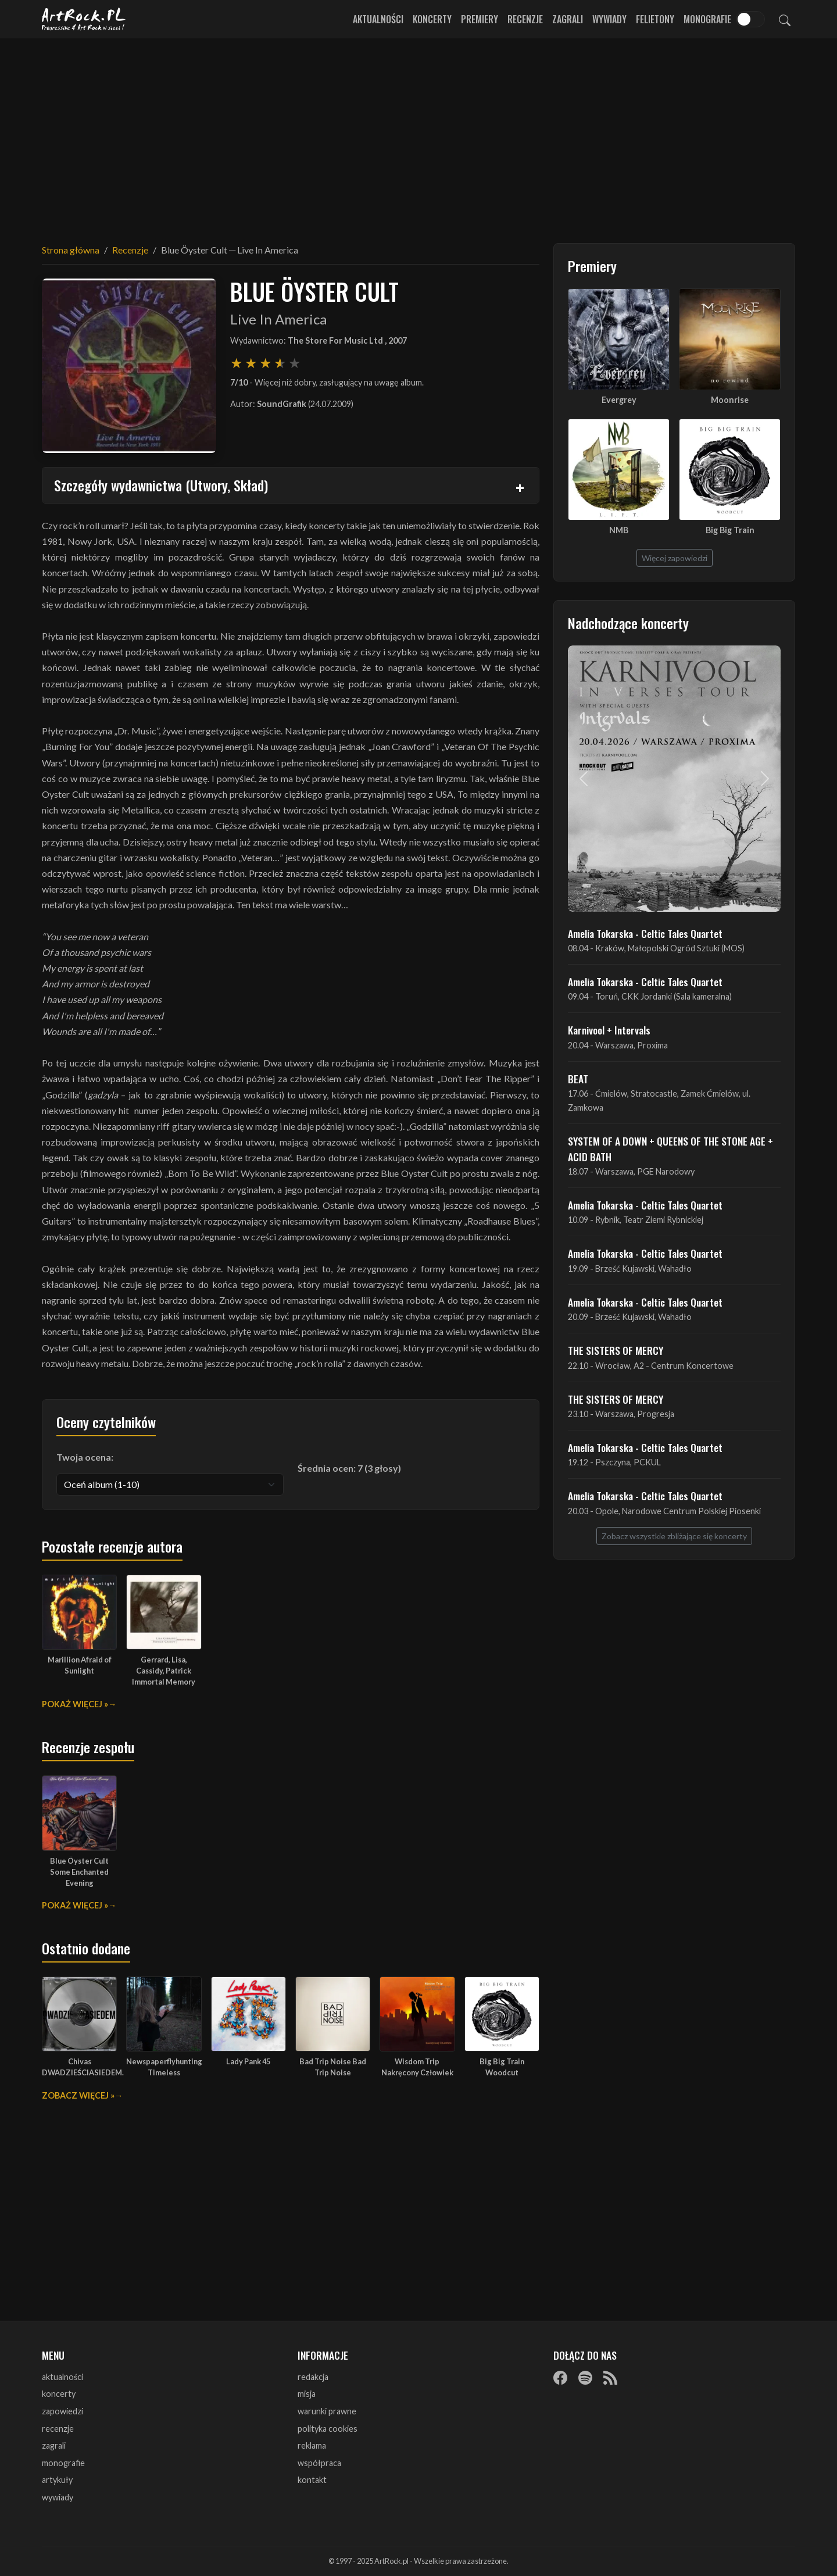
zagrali (54, 2445)
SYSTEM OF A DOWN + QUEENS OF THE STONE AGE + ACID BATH (670, 1148)
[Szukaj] (784, 19)
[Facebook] (560, 2378)
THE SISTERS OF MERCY (615, 1350)
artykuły (57, 2480)
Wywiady (609, 19)
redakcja (313, 2377)
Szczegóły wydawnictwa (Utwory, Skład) (161, 484)
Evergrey (619, 400)
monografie (63, 2463)
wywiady (57, 2497)
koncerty (59, 2394)
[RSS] (610, 2378)
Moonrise (730, 400)
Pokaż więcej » (75, 1704)
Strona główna (70, 249)
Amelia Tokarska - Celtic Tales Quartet (645, 933)
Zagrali (567, 19)
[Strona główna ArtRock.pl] (84, 19)
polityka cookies (327, 2429)
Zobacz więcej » (78, 2095)
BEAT (578, 1078)
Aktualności (378, 19)
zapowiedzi (62, 2411)
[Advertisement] (418, 133)
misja (307, 2394)
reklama (312, 2445)
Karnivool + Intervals (609, 1029)
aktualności (62, 2377)
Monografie (707, 19)
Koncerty (432, 19)
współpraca (319, 2463)
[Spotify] (585, 2378)
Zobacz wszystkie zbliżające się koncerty (674, 1536)
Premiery (479, 19)
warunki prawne (327, 2411)
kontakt (312, 2480)
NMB (618, 530)
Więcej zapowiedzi (674, 558)
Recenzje (525, 19)
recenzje (58, 2429)
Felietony (655, 19)
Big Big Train (730, 530)
